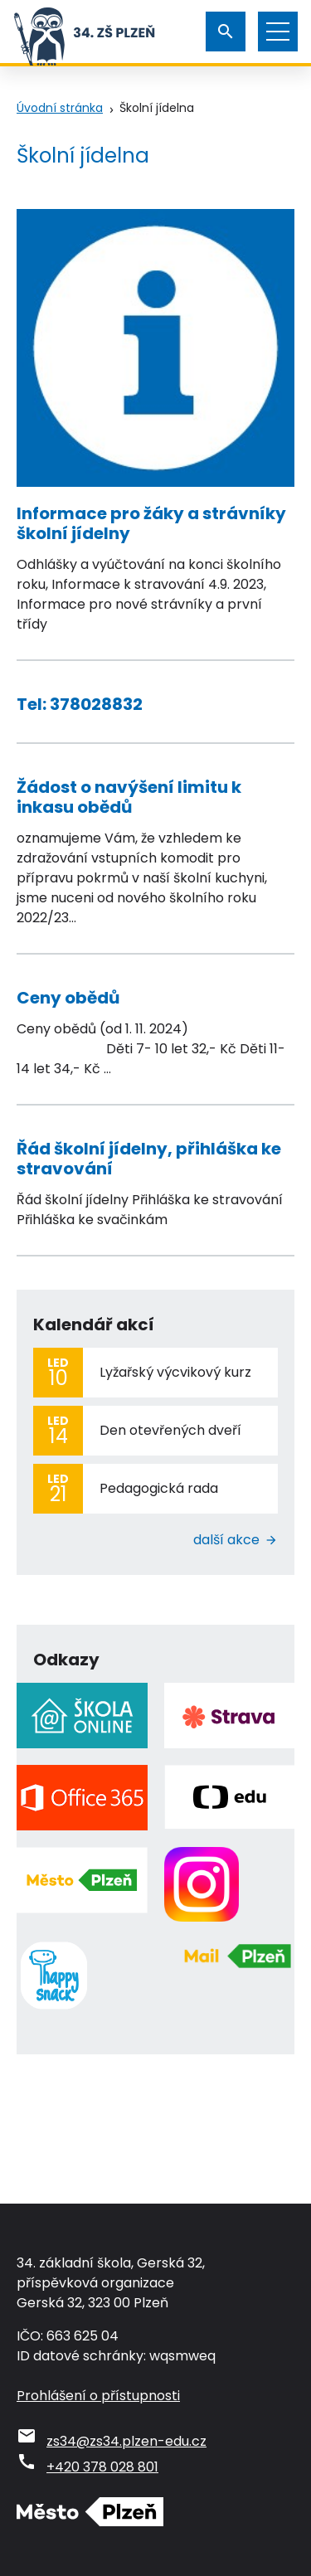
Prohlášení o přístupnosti (98, 2395)
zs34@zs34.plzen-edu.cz (126, 2441)
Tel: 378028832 (80, 704)
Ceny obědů (68, 997)
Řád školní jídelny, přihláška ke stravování (149, 1158)
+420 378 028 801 (102, 2466)
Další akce (226, 1539)
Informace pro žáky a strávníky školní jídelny (151, 523)
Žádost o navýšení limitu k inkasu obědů (129, 797)
